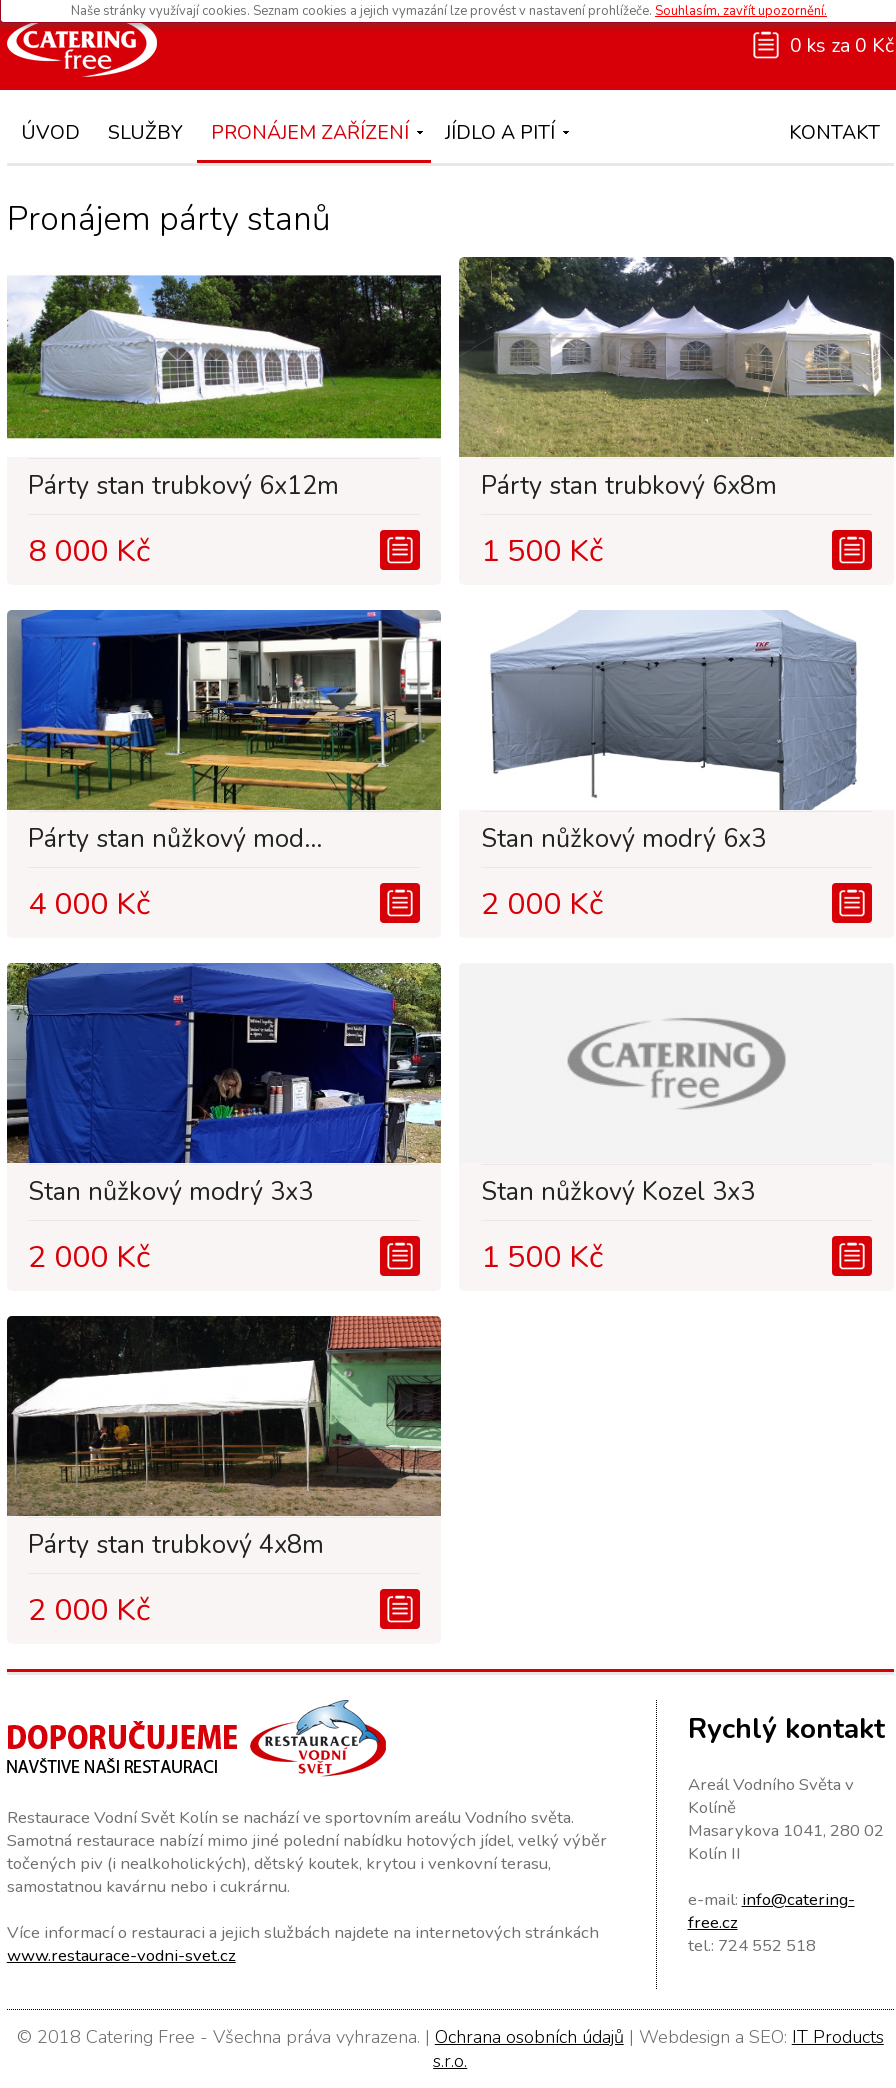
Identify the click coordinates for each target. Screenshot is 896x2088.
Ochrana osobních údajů (529, 2037)
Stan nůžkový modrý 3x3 (170, 1192)
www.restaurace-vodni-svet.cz (121, 1955)
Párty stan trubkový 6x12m (183, 486)
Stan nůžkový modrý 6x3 (623, 839)
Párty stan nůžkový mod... (175, 839)
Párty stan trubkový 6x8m (629, 486)
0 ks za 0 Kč (842, 45)
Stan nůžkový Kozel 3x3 (618, 1192)
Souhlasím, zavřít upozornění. (741, 11)
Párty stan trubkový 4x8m (176, 1545)
